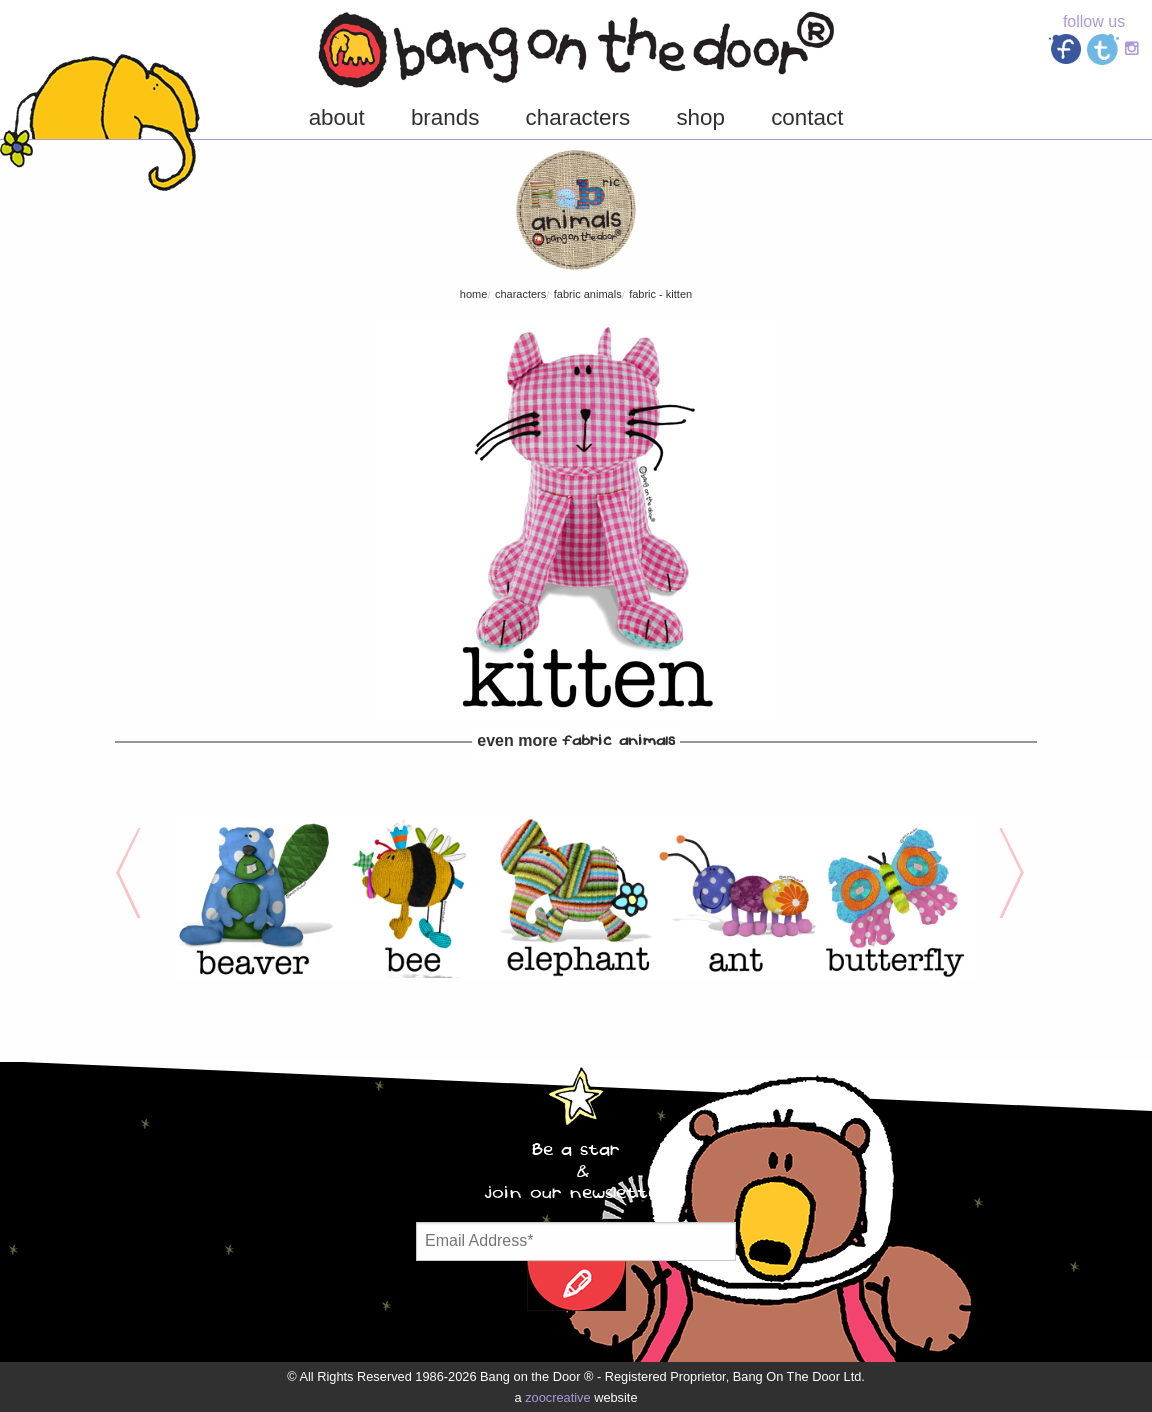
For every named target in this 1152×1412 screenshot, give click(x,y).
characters (520, 294)
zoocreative (557, 1397)
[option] (255, 897)
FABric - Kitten (660, 294)
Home (474, 294)
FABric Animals (588, 294)
